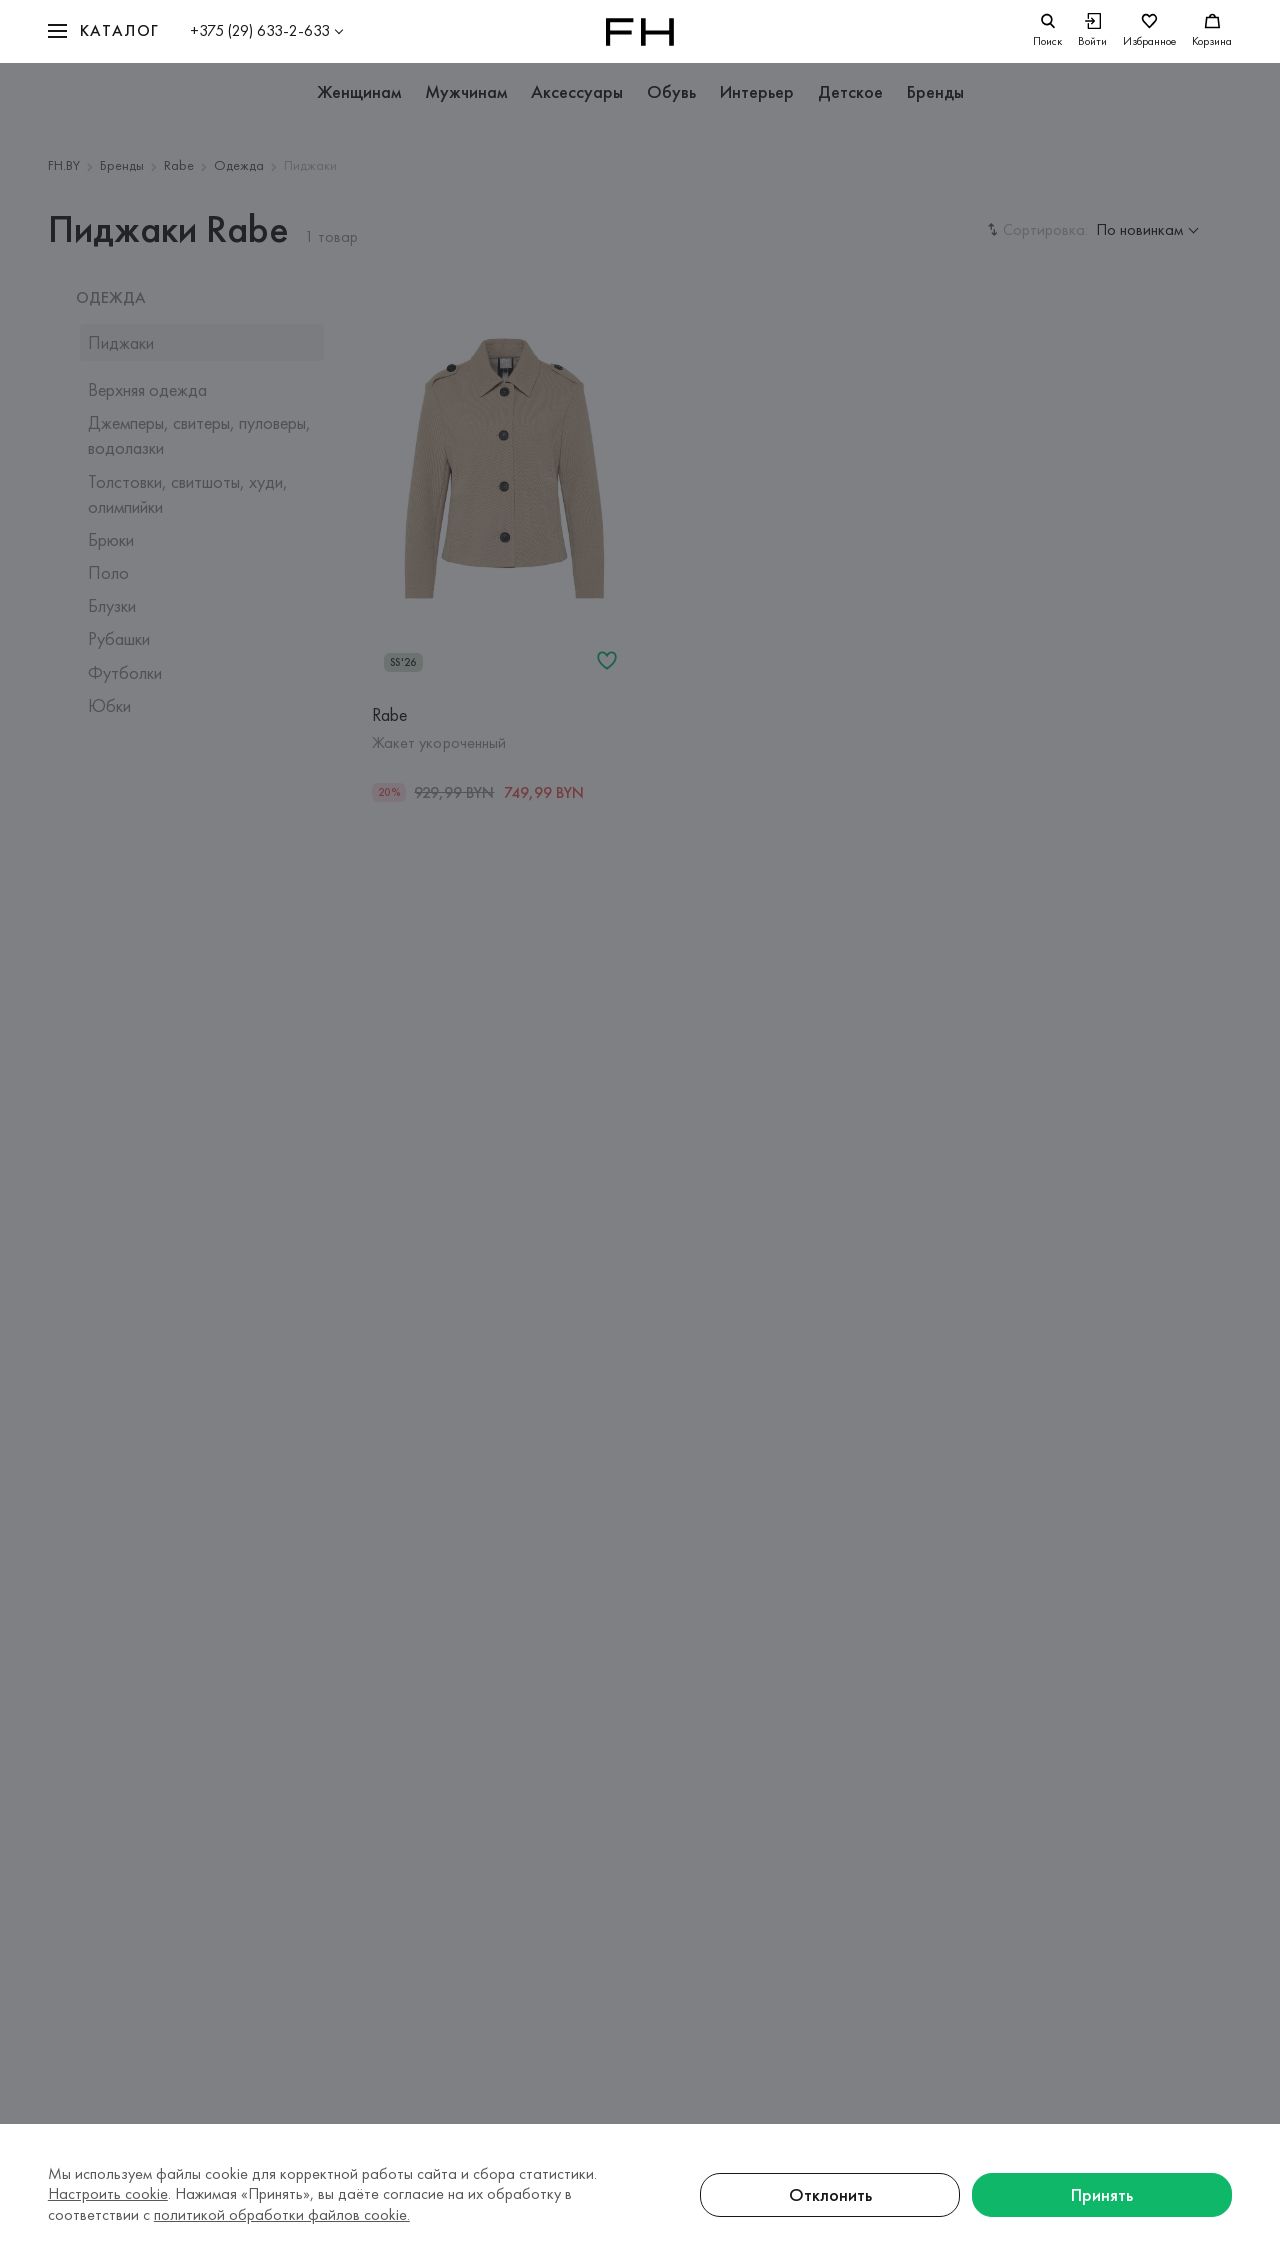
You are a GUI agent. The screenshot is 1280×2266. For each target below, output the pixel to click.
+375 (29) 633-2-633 (260, 30)
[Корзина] (1212, 31)
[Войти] (1092, 31)
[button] (104, 31)
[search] (1047, 31)
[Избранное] (1149, 31)
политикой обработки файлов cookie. (282, 2214)
